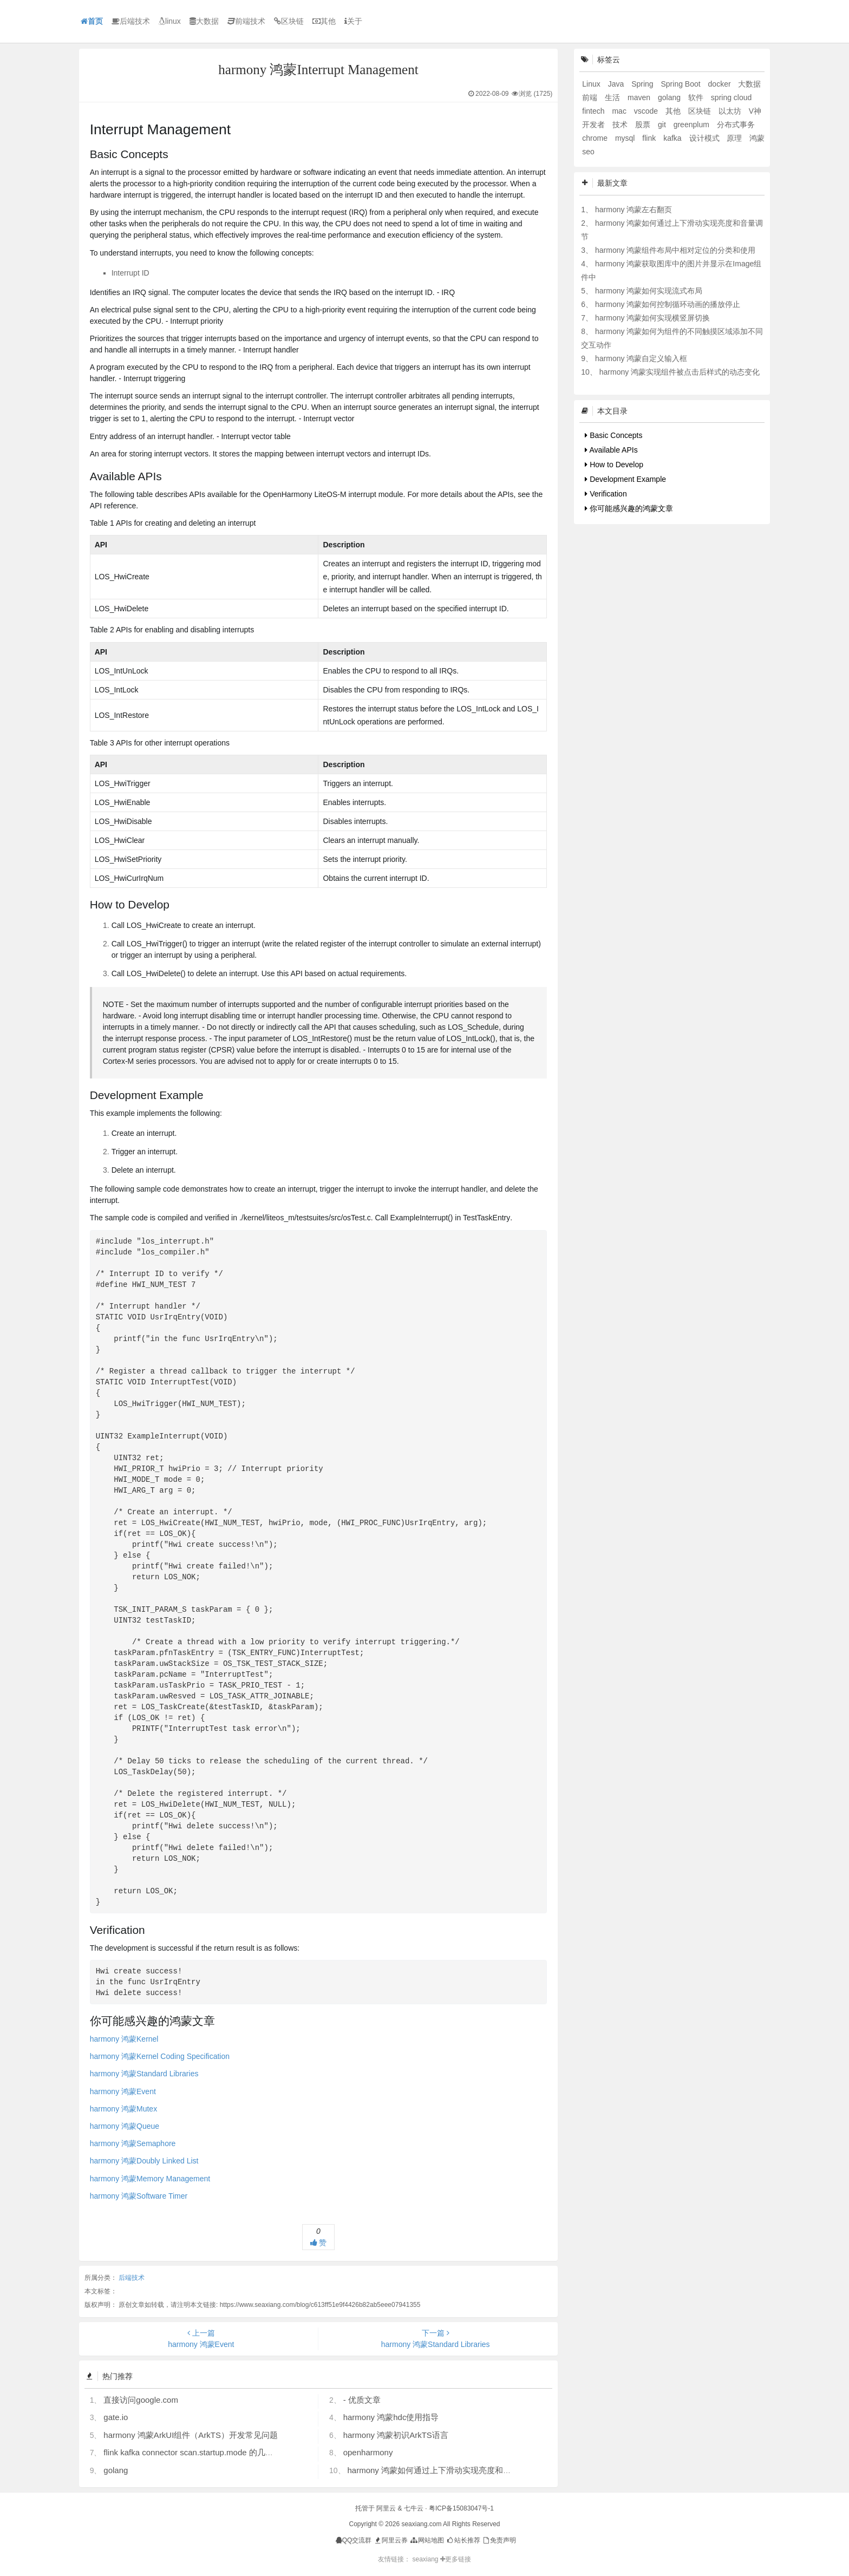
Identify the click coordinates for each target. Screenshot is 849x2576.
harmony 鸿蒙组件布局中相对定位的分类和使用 (675, 250)
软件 (697, 97)
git (663, 124)
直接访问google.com (140, 2399)
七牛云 (413, 2508)
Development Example (625, 479)
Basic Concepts (613, 435)
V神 (755, 111)
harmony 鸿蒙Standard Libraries (144, 2073)
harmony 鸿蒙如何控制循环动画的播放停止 (667, 304)
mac (620, 111)
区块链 (289, 21)
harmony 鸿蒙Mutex (123, 2108)
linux (170, 21)
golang (115, 2470)
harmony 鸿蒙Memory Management (150, 2178)
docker (720, 84)
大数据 (204, 21)
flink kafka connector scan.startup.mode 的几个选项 (196, 2452)
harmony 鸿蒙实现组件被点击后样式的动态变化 (679, 372)
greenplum (692, 124)
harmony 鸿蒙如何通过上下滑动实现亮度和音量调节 (441, 2470)
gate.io (115, 2417)
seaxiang (426, 2559)
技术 (621, 124)
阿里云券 (391, 2540)
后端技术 (131, 21)
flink (650, 138)
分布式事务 (736, 124)
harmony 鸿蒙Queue (124, 2126)
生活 (613, 97)
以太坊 (731, 111)
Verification (605, 493)
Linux (592, 84)
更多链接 (455, 2559)
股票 (643, 124)
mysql (626, 138)
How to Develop (614, 464)
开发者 (594, 124)
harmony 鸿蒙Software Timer (139, 2196)
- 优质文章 (362, 2399)
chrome (596, 138)
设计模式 (705, 138)
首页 (92, 21)
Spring (643, 84)
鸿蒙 (757, 138)
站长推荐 (463, 2540)
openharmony (368, 2452)
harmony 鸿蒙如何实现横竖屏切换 (652, 317)
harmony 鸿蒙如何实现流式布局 (648, 290)
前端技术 (246, 21)
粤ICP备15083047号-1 (461, 2508)
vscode (647, 111)
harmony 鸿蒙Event (123, 2091)
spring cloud (731, 97)
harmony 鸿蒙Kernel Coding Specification (160, 2056)
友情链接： (394, 2559)
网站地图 (426, 2540)
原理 (735, 138)
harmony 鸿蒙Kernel (124, 2039)
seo (588, 151)
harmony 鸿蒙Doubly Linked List (144, 2160)
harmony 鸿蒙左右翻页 (633, 209)
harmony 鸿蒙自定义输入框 (641, 358)
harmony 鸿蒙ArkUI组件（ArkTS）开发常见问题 (190, 2435)
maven (640, 97)
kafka (673, 138)
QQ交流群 (354, 2540)
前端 (590, 97)
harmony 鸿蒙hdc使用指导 (391, 2417)
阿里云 (386, 2508)
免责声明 (499, 2540)
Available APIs (611, 450)
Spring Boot (682, 84)
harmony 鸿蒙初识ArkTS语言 (395, 2435)
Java (617, 84)
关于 (353, 21)
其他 (324, 21)
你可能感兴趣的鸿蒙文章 (629, 508)
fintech (594, 111)
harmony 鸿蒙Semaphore (133, 2143)
